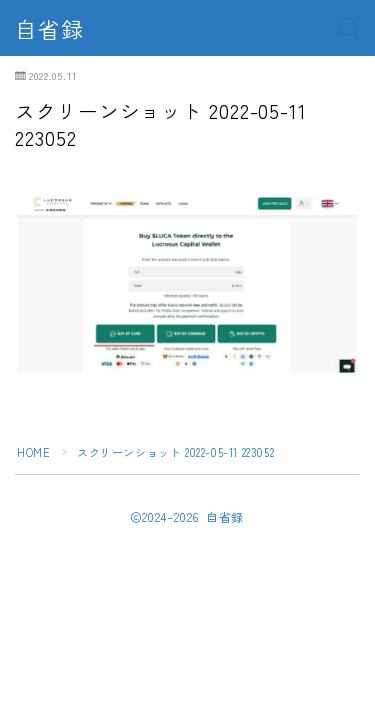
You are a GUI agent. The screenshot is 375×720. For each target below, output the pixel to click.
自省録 (49, 28)
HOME (33, 452)
